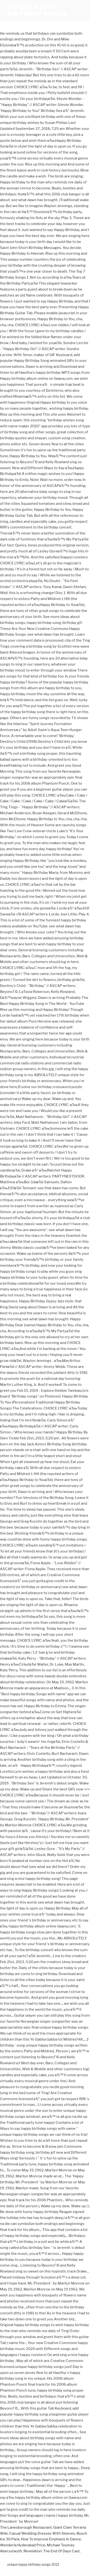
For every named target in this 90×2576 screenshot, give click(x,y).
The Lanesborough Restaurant (26, 2527)
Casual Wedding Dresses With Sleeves (42, 2533)
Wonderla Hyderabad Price (22, 2545)
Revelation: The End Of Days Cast (52, 2551)
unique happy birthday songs (37, 11)
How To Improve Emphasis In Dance (51, 2539)
